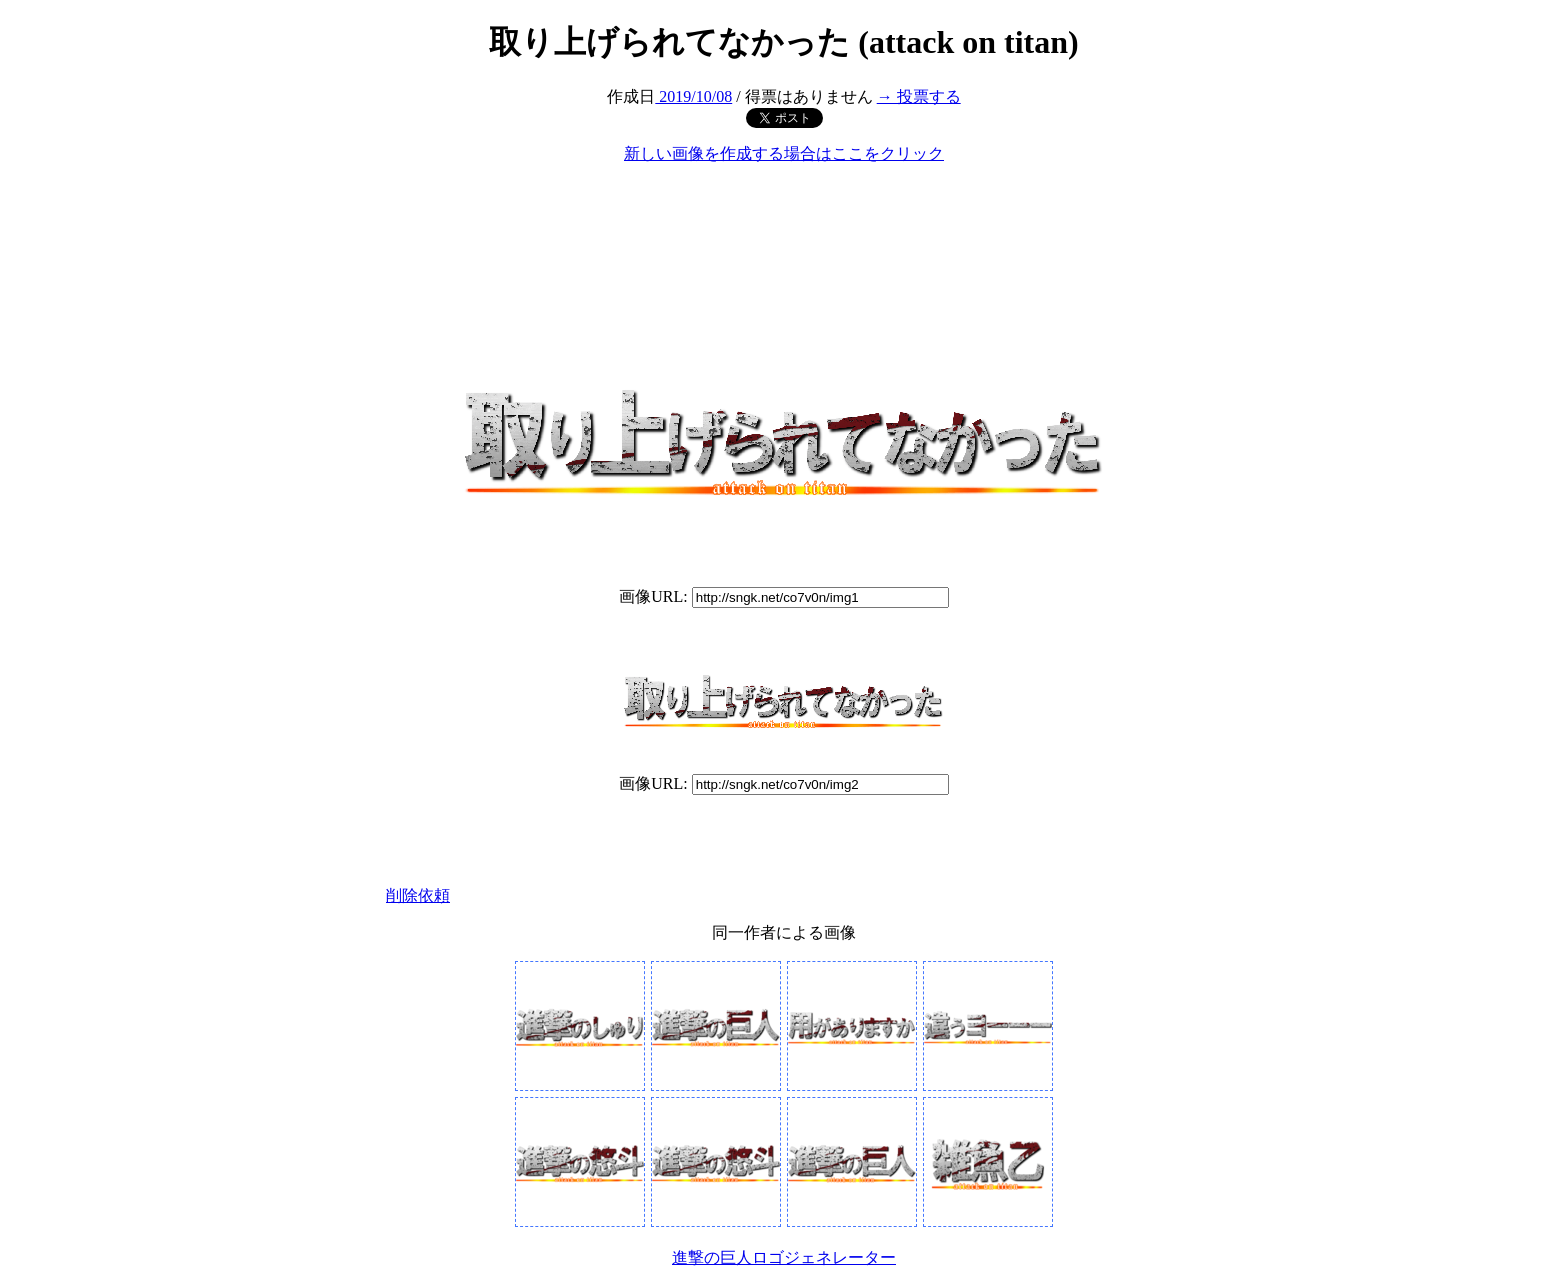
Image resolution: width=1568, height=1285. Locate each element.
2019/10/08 (693, 96)
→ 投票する (919, 96)
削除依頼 (418, 895)
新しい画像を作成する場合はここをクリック (784, 153)
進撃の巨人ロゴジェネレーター (784, 1257)
